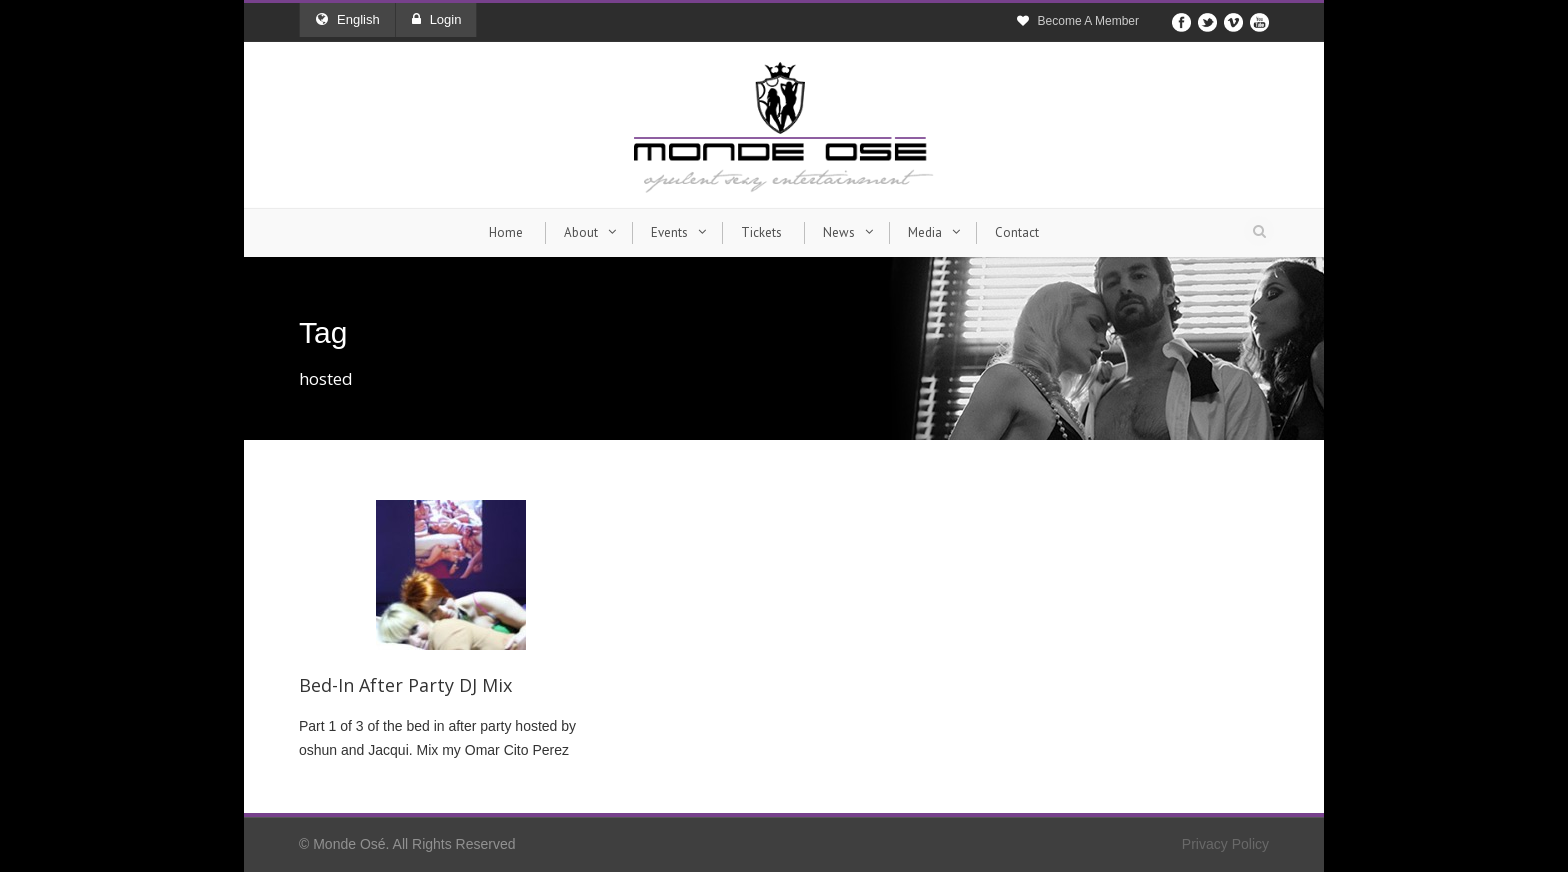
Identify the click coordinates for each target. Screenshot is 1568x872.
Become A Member (1088, 21)
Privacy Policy (1225, 844)
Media (925, 232)
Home (506, 232)
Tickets (761, 232)
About (581, 232)
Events (669, 232)
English (348, 19)
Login (437, 19)
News (839, 232)
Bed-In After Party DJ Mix (405, 685)
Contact (1017, 232)
